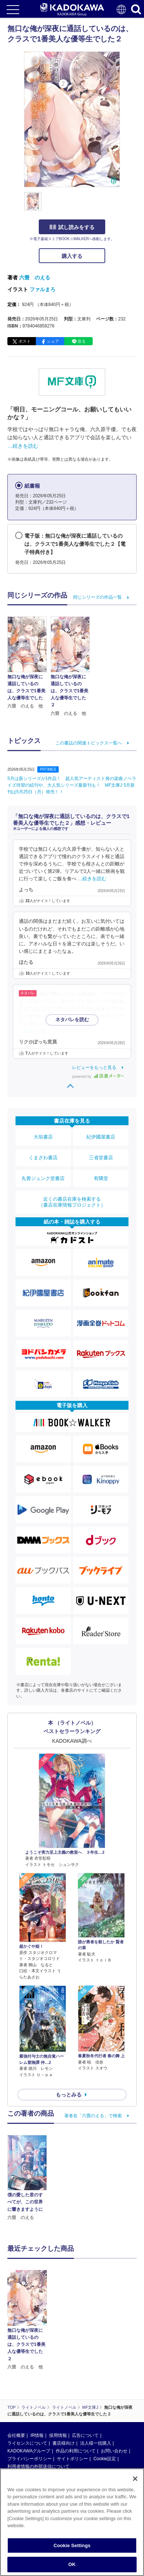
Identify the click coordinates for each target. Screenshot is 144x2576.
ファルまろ (42, 289)
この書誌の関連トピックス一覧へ (88, 743)
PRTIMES (48, 769)
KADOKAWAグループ (28, 2395)
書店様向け (63, 2387)
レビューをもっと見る (94, 1067)
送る (82, 341)
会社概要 (16, 2379)
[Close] (135, 2479)
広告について (85, 2379)
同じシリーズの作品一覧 (97, 597)
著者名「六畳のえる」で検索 (93, 2115)
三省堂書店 (101, 1157)
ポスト (24, 341)
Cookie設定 (104, 2402)
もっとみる (69, 2095)
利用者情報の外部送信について (38, 2410)
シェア (53, 341)
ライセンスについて (27, 2387)
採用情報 (58, 2379)
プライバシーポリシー (29, 2402)
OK (72, 2565)
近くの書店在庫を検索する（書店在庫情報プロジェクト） (72, 1202)
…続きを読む (22, 446)
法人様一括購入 (95, 2387)
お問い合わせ (114, 2395)
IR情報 (37, 2379)
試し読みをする (72, 227)
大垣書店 (43, 1137)
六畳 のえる (34, 277)
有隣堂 (101, 1178)
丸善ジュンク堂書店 (43, 1178)
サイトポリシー (72, 2402)
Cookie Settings (72, 2546)
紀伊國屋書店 (100, 1137)
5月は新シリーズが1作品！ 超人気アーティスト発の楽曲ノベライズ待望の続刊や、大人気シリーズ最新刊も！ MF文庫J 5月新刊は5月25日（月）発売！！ (71, 785)
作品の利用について (76, 2395)
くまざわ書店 (43, 1157)
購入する (72, 256)
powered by (98, 1077)
